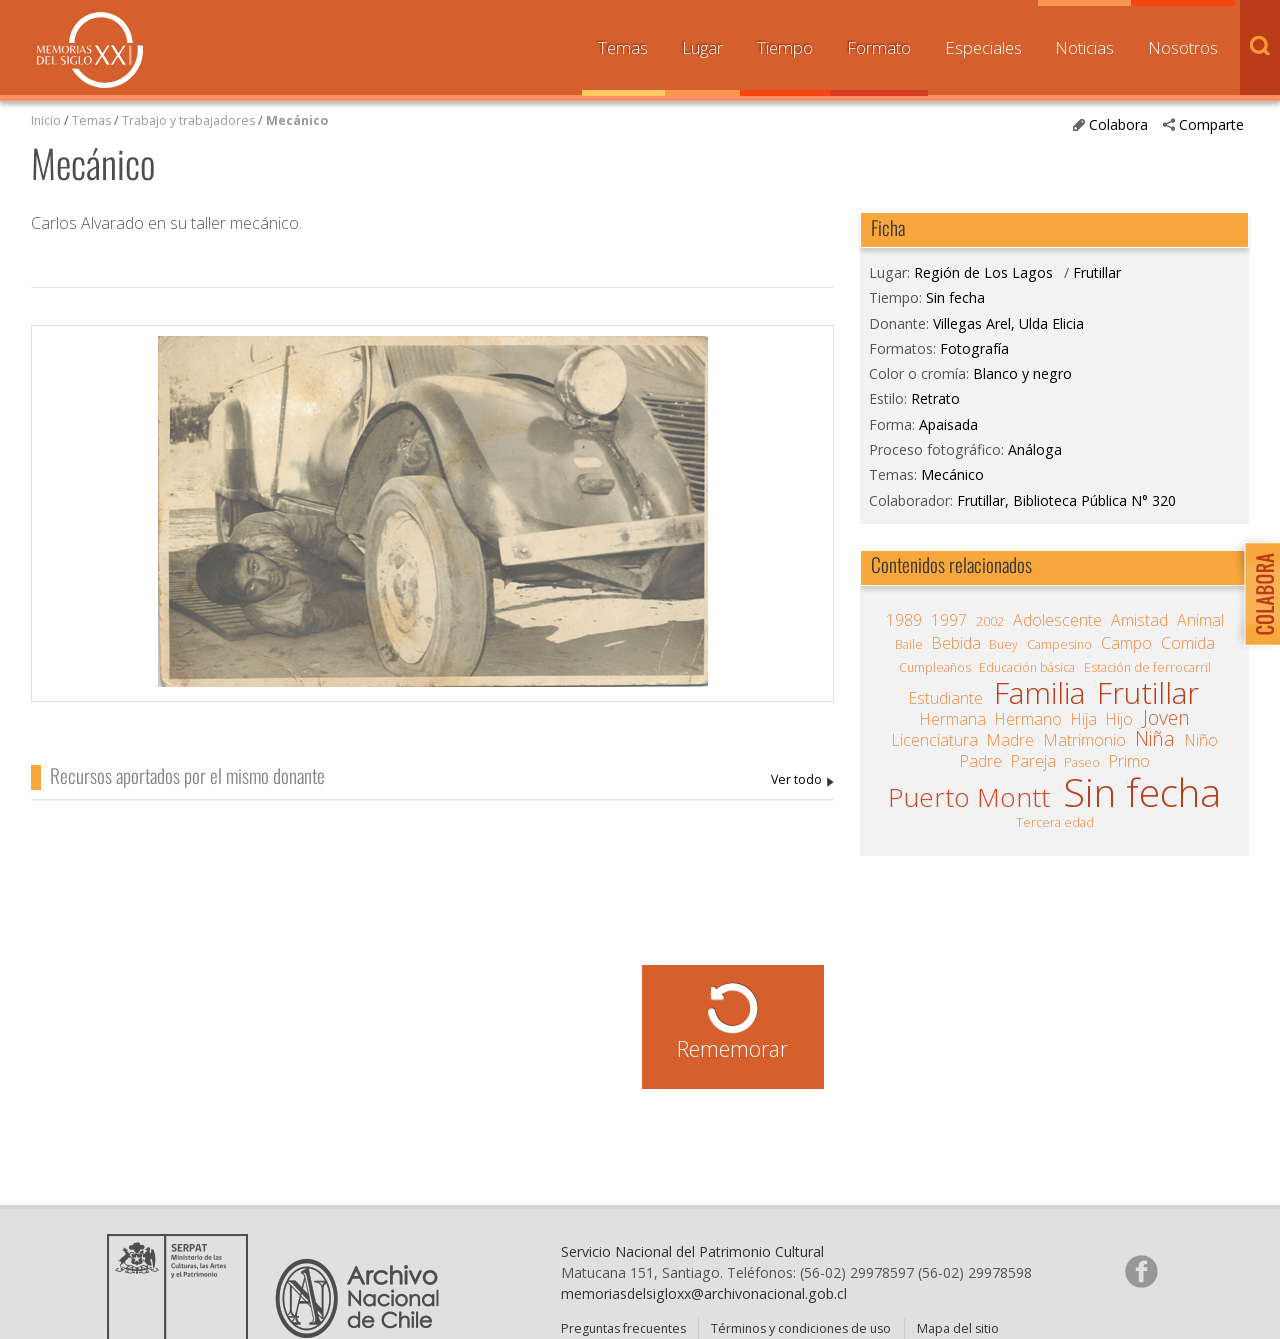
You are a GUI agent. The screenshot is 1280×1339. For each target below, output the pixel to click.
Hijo (1119, 719)
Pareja (1033, 761)
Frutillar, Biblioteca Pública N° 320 (1066, 500)
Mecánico (297, 120)
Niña (1155, 739)
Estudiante (946, 698)
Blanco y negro (1022, 373)
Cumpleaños (935, 667)
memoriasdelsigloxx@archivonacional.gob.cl (704, 1311)
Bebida (956, 643)
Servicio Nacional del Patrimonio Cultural (692, 1268)
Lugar (702, 47)
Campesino (1059, 644)
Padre (981, 761)
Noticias (1084, 47)
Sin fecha (955, 297)
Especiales (983, 47)
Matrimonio (1085, 740)
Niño (1201, 740)
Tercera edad (1055, 822)
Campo (1126, 643)
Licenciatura (935, 740)
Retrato (935, 398)
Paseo (1082, 762)
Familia (1039, 693)
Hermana (953, 719)
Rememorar (732, 1048)
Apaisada (948, 424)
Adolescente (1057, 620)
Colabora (1118, 124)
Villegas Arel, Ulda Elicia (802, 780)
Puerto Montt (969, 797)
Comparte (1211, 124)
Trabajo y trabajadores (188, 120)
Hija (1084, 719)
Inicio (46, 120)
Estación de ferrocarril (1147, 667)
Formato (879, 47)
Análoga (1035, 449)
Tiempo (785, 47)
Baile (909, 644)
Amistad (1139, 620)
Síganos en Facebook (1141, 1289)
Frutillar (1097, 272)
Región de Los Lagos (983, 272)
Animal (1200, 620)
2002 (990, 621)
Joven (1166, 718)
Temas (623, 47)
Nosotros (1183, 47)
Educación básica (1027, 667)
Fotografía (974, 348)
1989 (904, 620)
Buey (1003, 644)
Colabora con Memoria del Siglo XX (1257, 593)
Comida (1188, 643)
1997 (949, 620)
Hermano (1028, 719)
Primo (1129, 761)
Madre (1010, 740)
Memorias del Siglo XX (90, 50)
